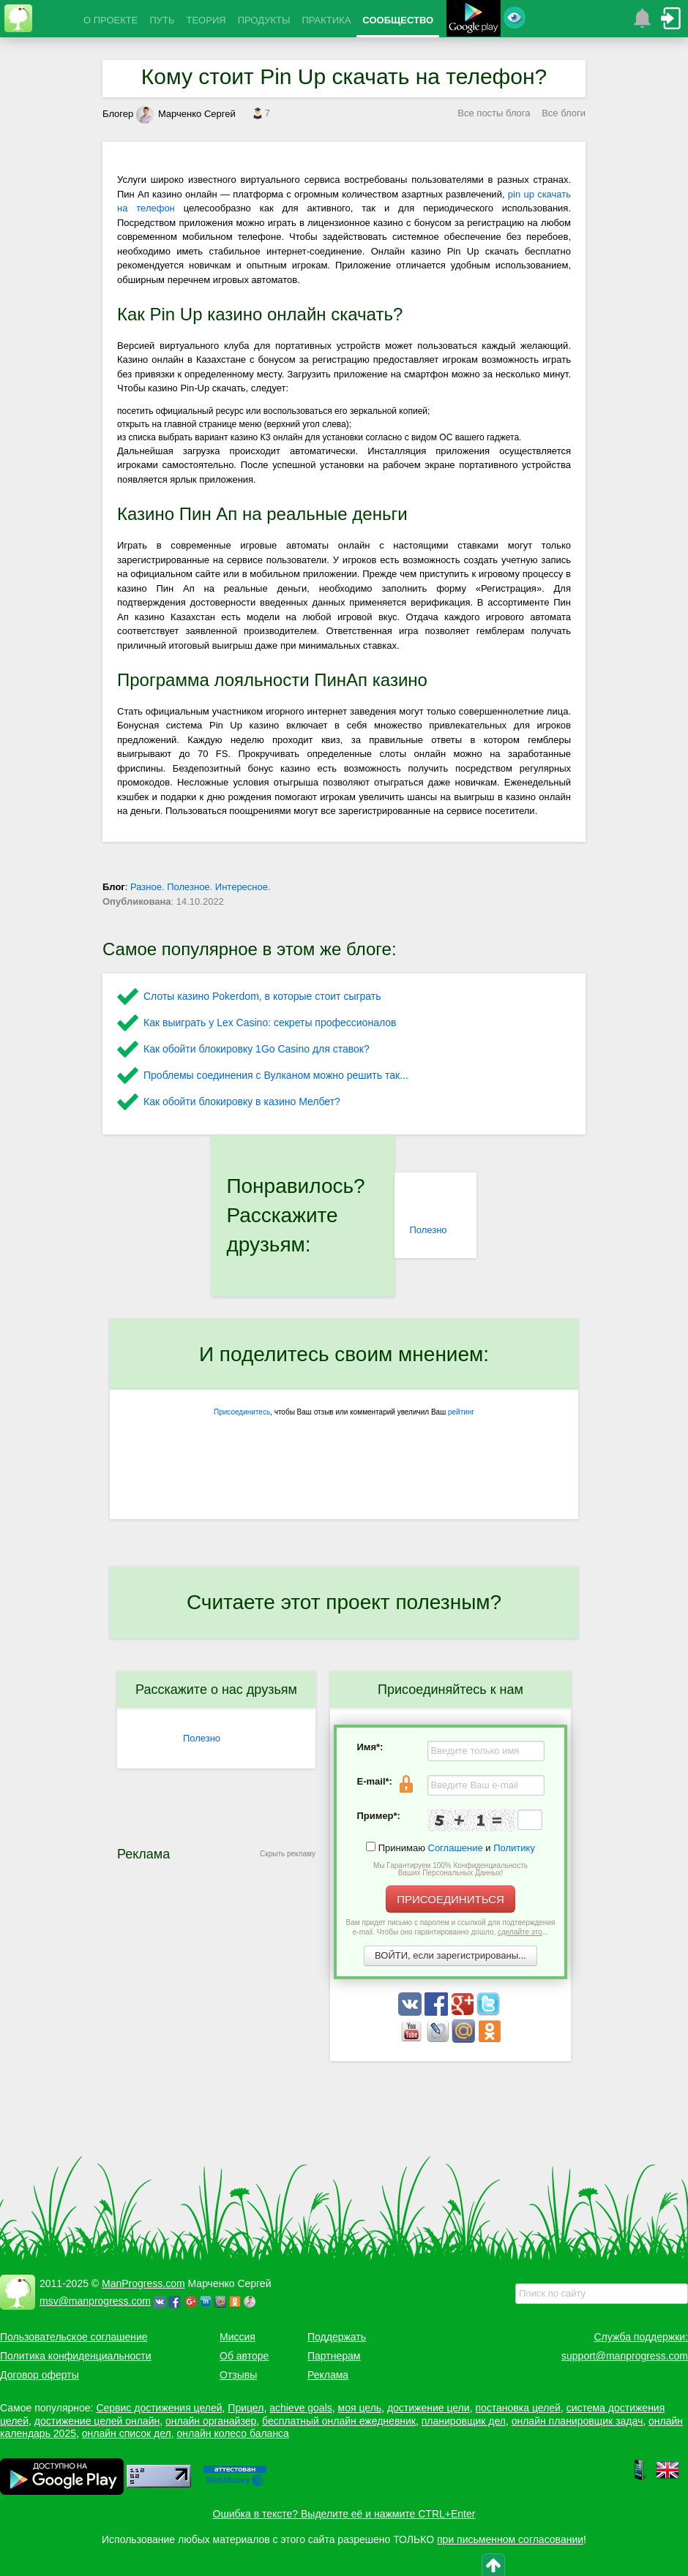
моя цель (360, 2408)
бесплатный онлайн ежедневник (339, 2421)
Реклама (327, 2375)
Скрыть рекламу (287, 1854)
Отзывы (238, 2375)
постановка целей (517, 2408)
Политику (514, 1847)
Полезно (427, 1229)
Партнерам (333, 2356)
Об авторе (244, 2356)
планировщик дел (464, 2421)
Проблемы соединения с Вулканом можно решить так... (275, 1075)
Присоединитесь (242, 1412)
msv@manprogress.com (95, 2301)
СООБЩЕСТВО (397, 20)
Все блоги (564, 113)
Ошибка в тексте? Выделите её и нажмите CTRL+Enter (344, 2514)
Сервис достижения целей (159, 2408)
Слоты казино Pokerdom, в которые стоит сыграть (262, 996)
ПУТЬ (161, 20)
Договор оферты (39, 2375)
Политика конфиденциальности (76, 2356)
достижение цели (428, 2408)
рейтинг (461, 1412)
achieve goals (300, 2408)
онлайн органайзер (210, 2421)
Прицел (245, 2408)
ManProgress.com (143, 2283)
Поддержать (336, 2337)
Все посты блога (493, 113)
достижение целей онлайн (97, 2421)
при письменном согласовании (510, 2539)
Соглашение (455, 1847)
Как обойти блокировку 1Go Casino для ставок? (256, 1049)
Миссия (237, 2337)
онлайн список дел (126, 2433)
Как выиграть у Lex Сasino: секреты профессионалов (269, 1022)
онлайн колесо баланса (232, 2433)
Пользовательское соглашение (74, 2337)
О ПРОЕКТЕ (110, 20)
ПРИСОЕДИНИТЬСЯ (450, 1899)
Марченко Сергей (186, 113)
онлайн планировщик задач (577, 2421)
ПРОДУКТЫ (264, 20)
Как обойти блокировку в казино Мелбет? (241, 1101)
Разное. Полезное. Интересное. (200, 886)
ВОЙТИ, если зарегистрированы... (450, 1955)
